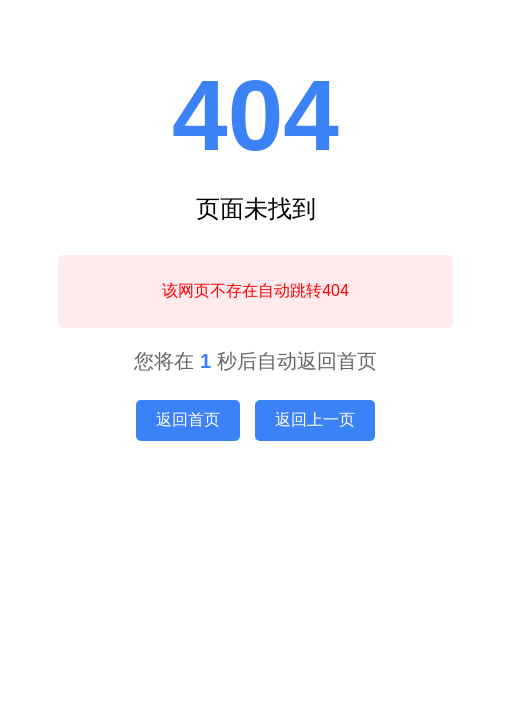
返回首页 (188, 419)
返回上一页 (315, 419)
